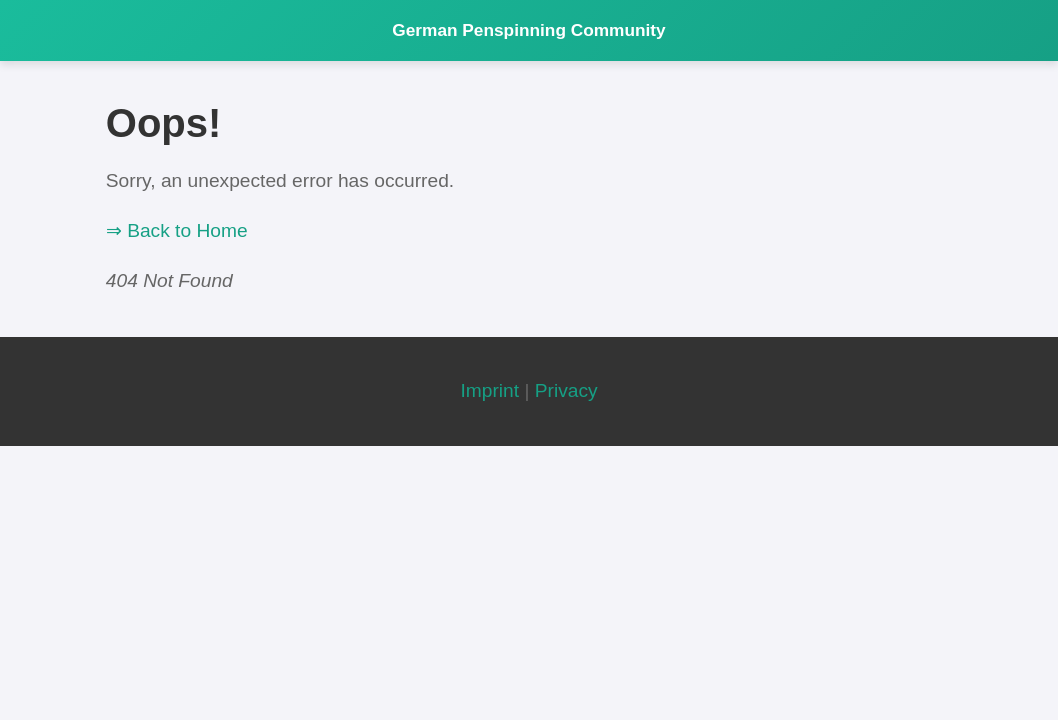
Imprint (489, 390)
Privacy (566, 390)
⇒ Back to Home (177, 230)
